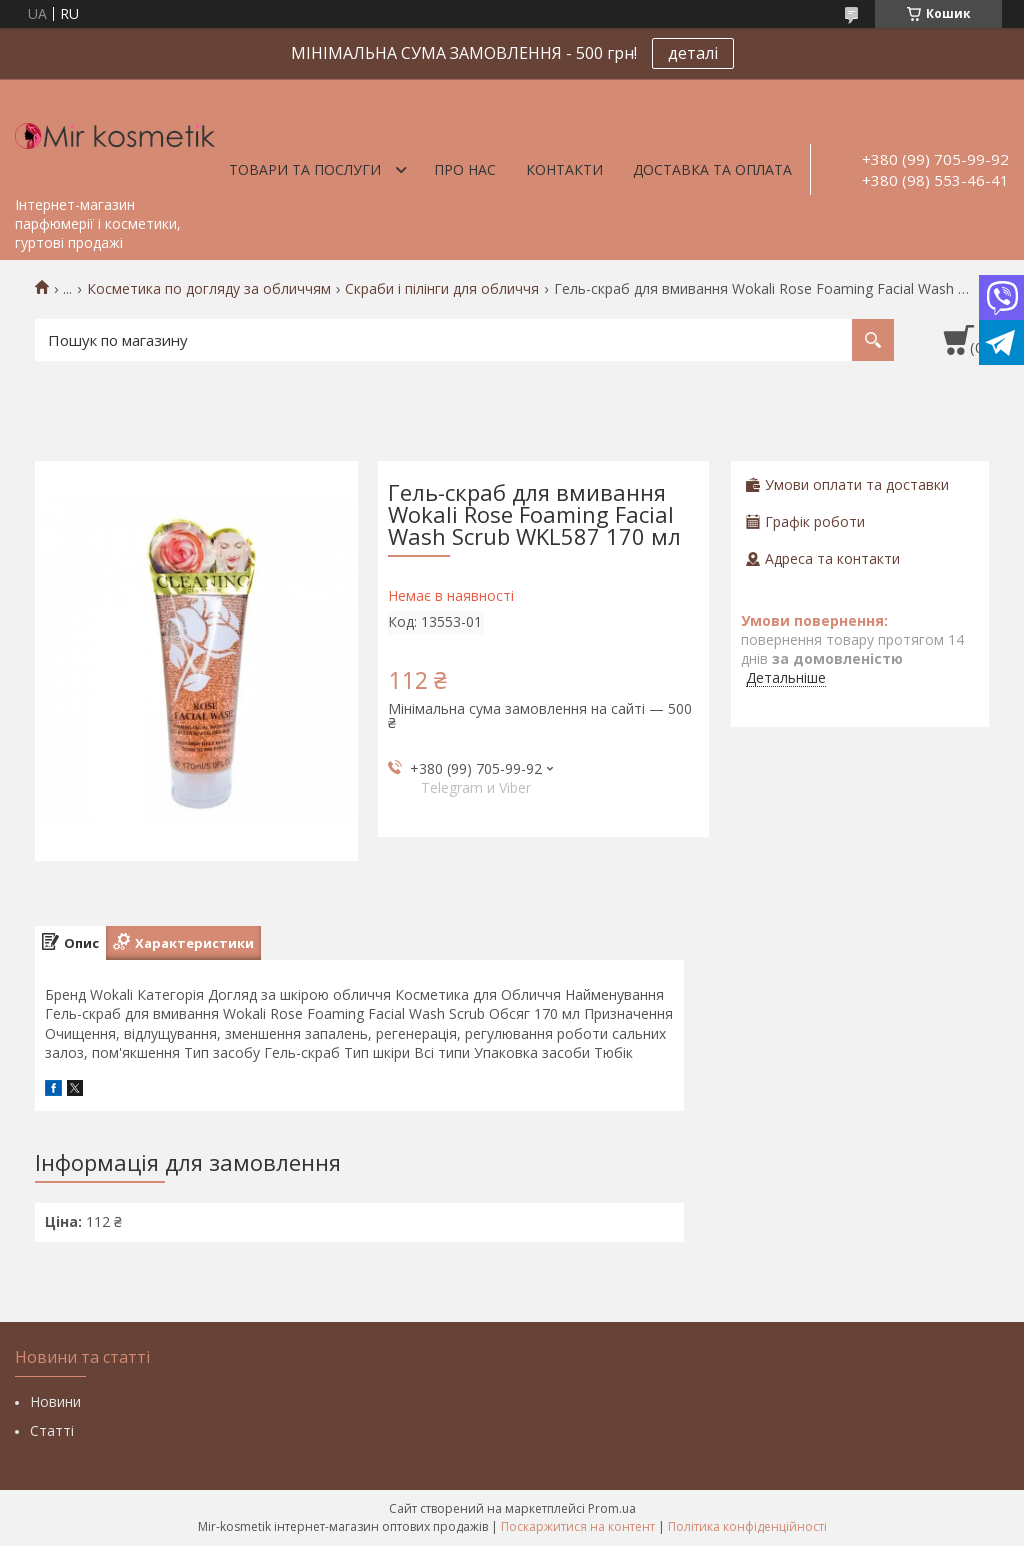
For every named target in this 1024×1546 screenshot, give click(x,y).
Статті (52, 1430)
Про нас (465, 169)
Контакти (564, 169)
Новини (55, 1401)
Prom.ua (612, 1508)
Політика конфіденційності (747, 1526)
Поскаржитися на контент (578, 1526)
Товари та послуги (305, 169)
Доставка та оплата (712, 169)
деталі (693, 53)
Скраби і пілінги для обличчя (442, 289)
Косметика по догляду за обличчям (209, 289)
